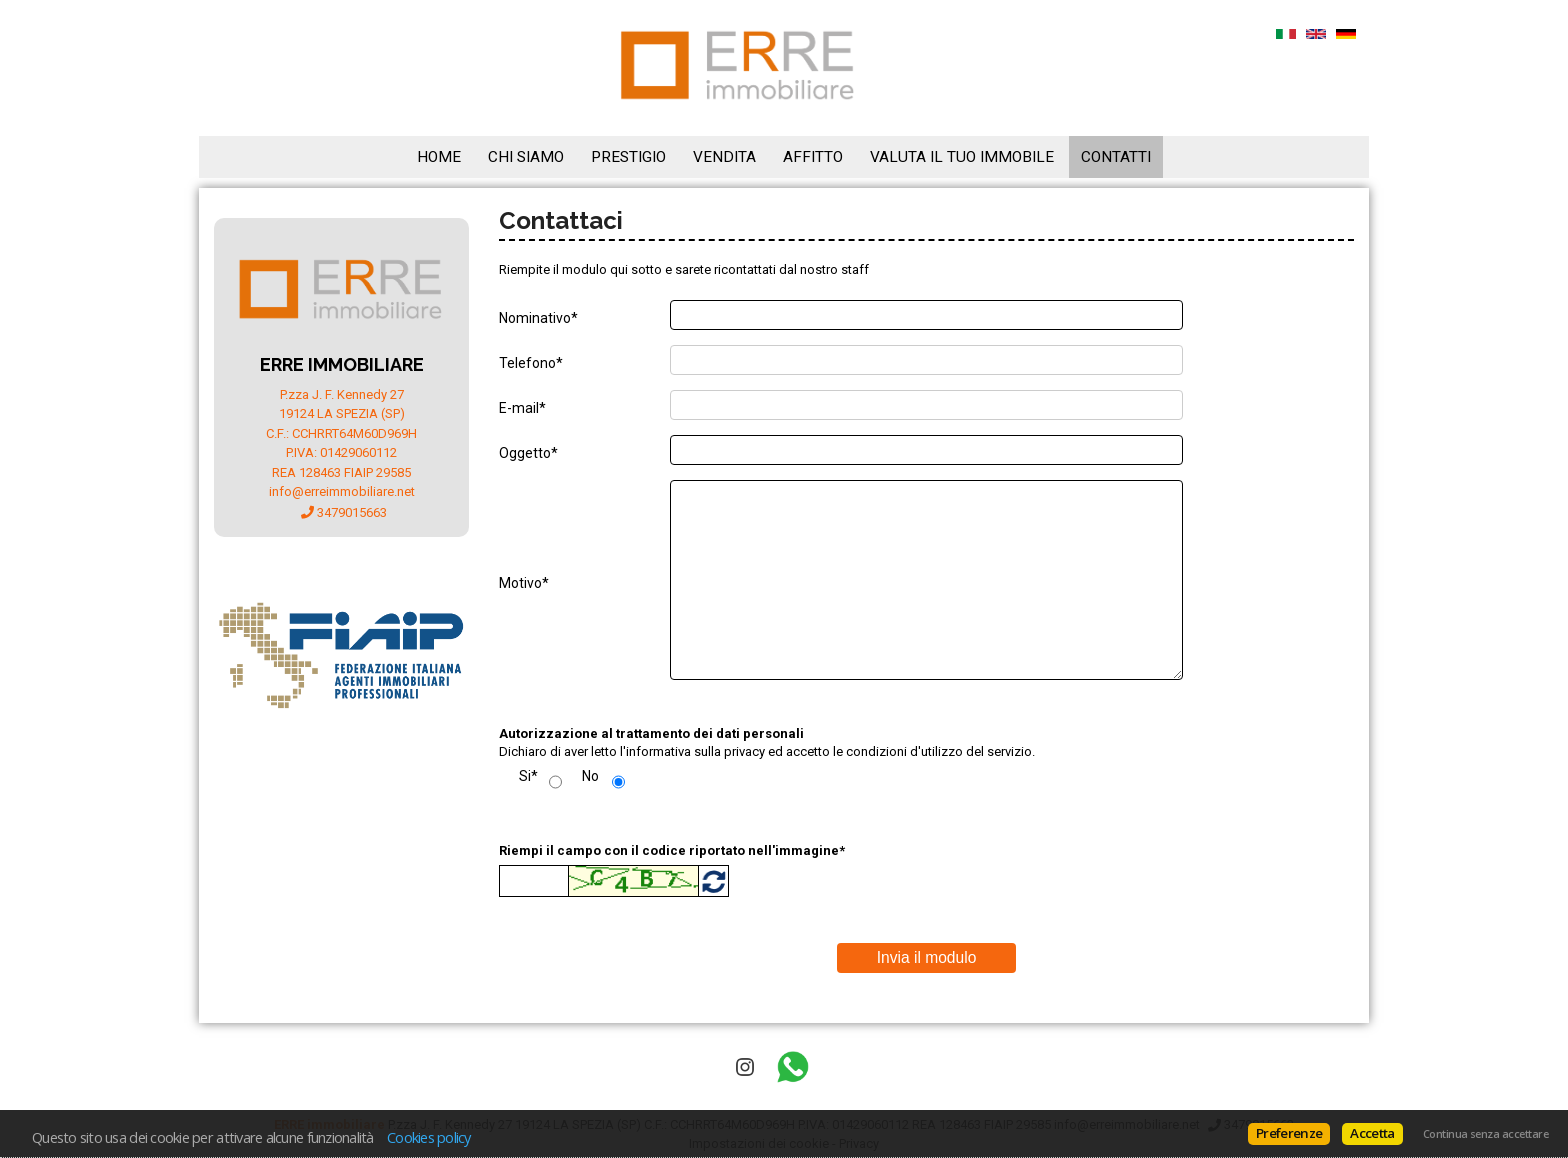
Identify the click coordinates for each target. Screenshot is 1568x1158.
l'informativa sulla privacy (692, 751)
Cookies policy (429, 1137)
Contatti (1116, 157)
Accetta (1372, 1133)
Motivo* (524, 583)
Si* (528, 776)
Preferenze (1289, 1133)
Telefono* (531, 363)
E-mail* (522, 408)
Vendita (724, 157)
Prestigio (628, 157)
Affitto (813, 157)
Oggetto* (528, 453)
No (590, 776)
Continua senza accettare (1485, 1134)
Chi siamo (526, 157)
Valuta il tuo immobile (962, 157)
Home (439, 157)
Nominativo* (538, 318)
